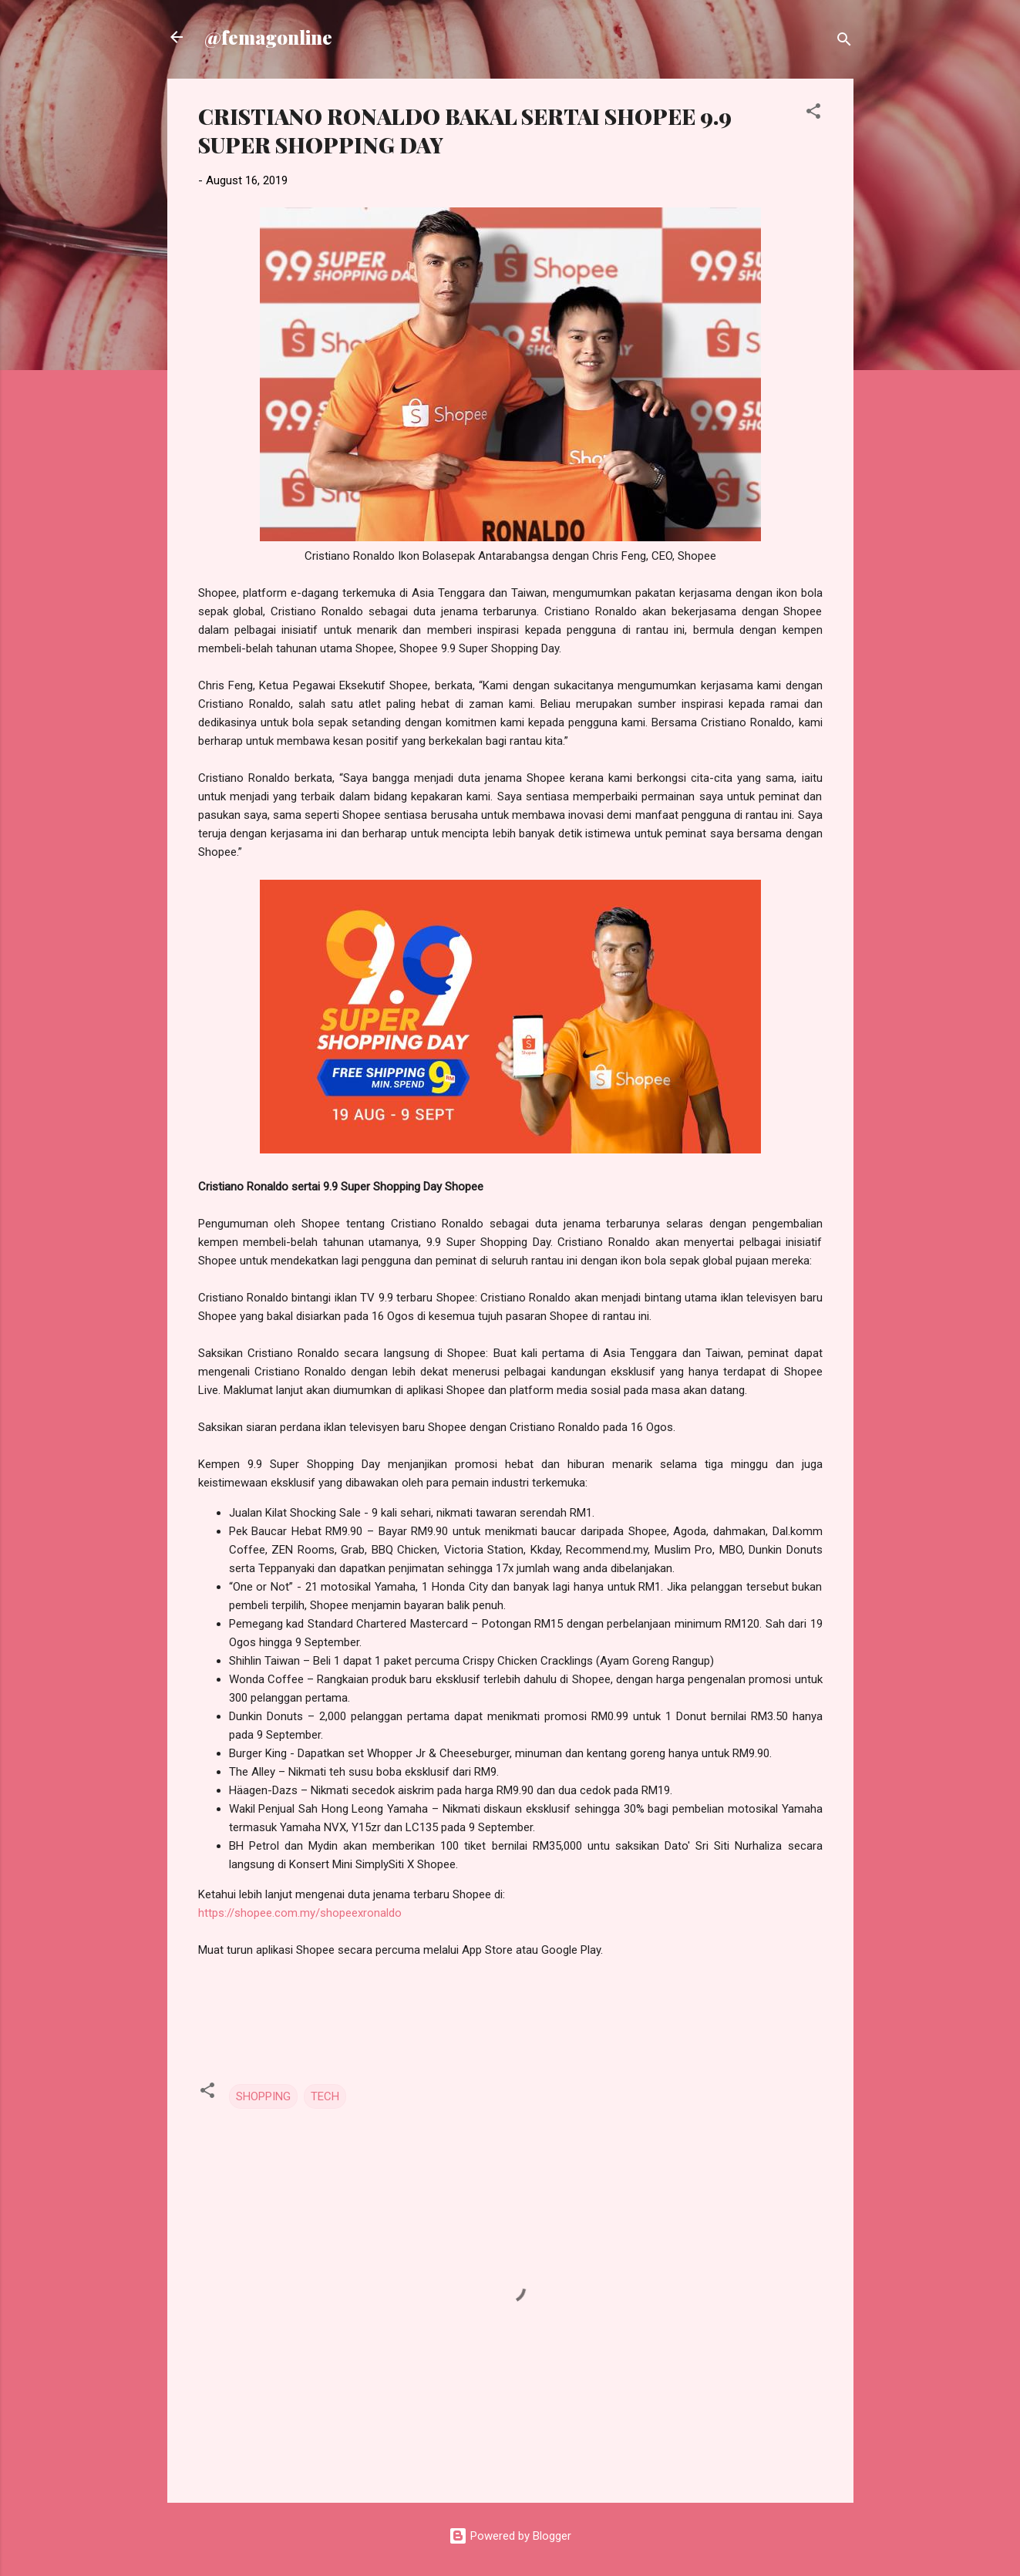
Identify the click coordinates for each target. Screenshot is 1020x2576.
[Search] (844, 42)
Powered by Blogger (510, 2536)
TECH (325, 2096)
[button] (813, 114)
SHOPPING (263, 2096)
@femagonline (268, 37)
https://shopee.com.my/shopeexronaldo (300, 1913)
